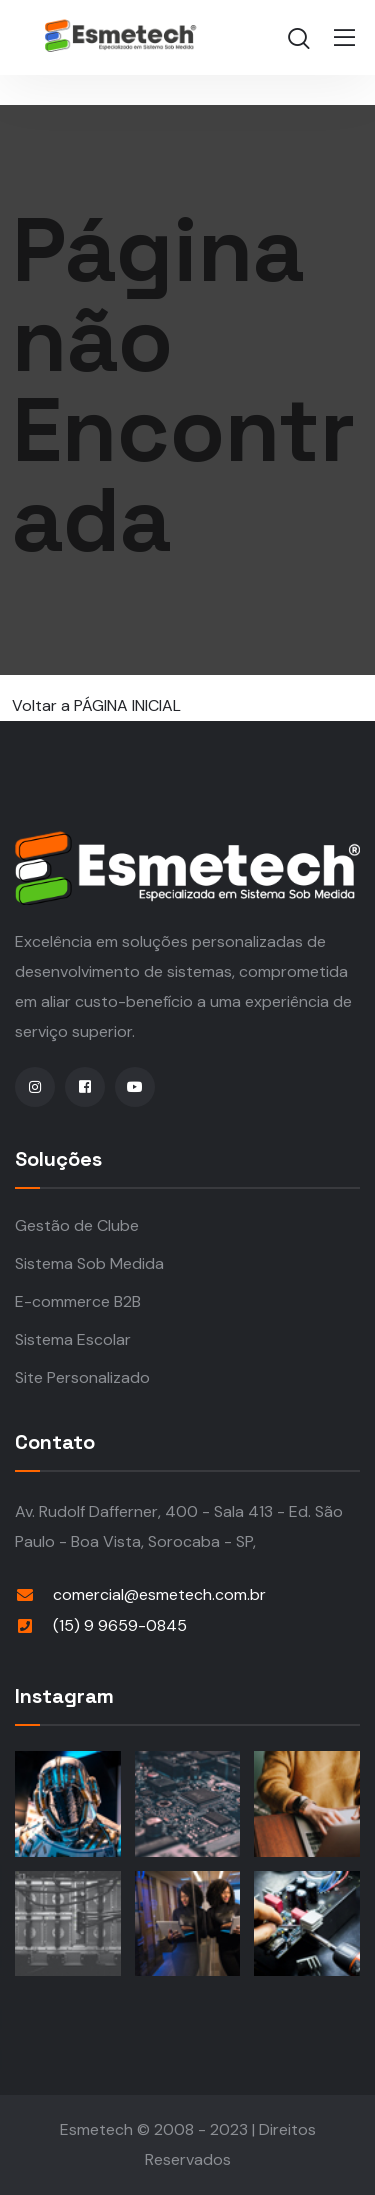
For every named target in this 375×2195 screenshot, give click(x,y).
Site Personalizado (82, 1377)
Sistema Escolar (73, 1339)
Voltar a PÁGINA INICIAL (96, 705)
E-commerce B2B (78, 1301)
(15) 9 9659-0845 (120, 1625)
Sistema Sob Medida (89, 1263)
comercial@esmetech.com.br (159, 1594)
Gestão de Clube (77, 1225)
